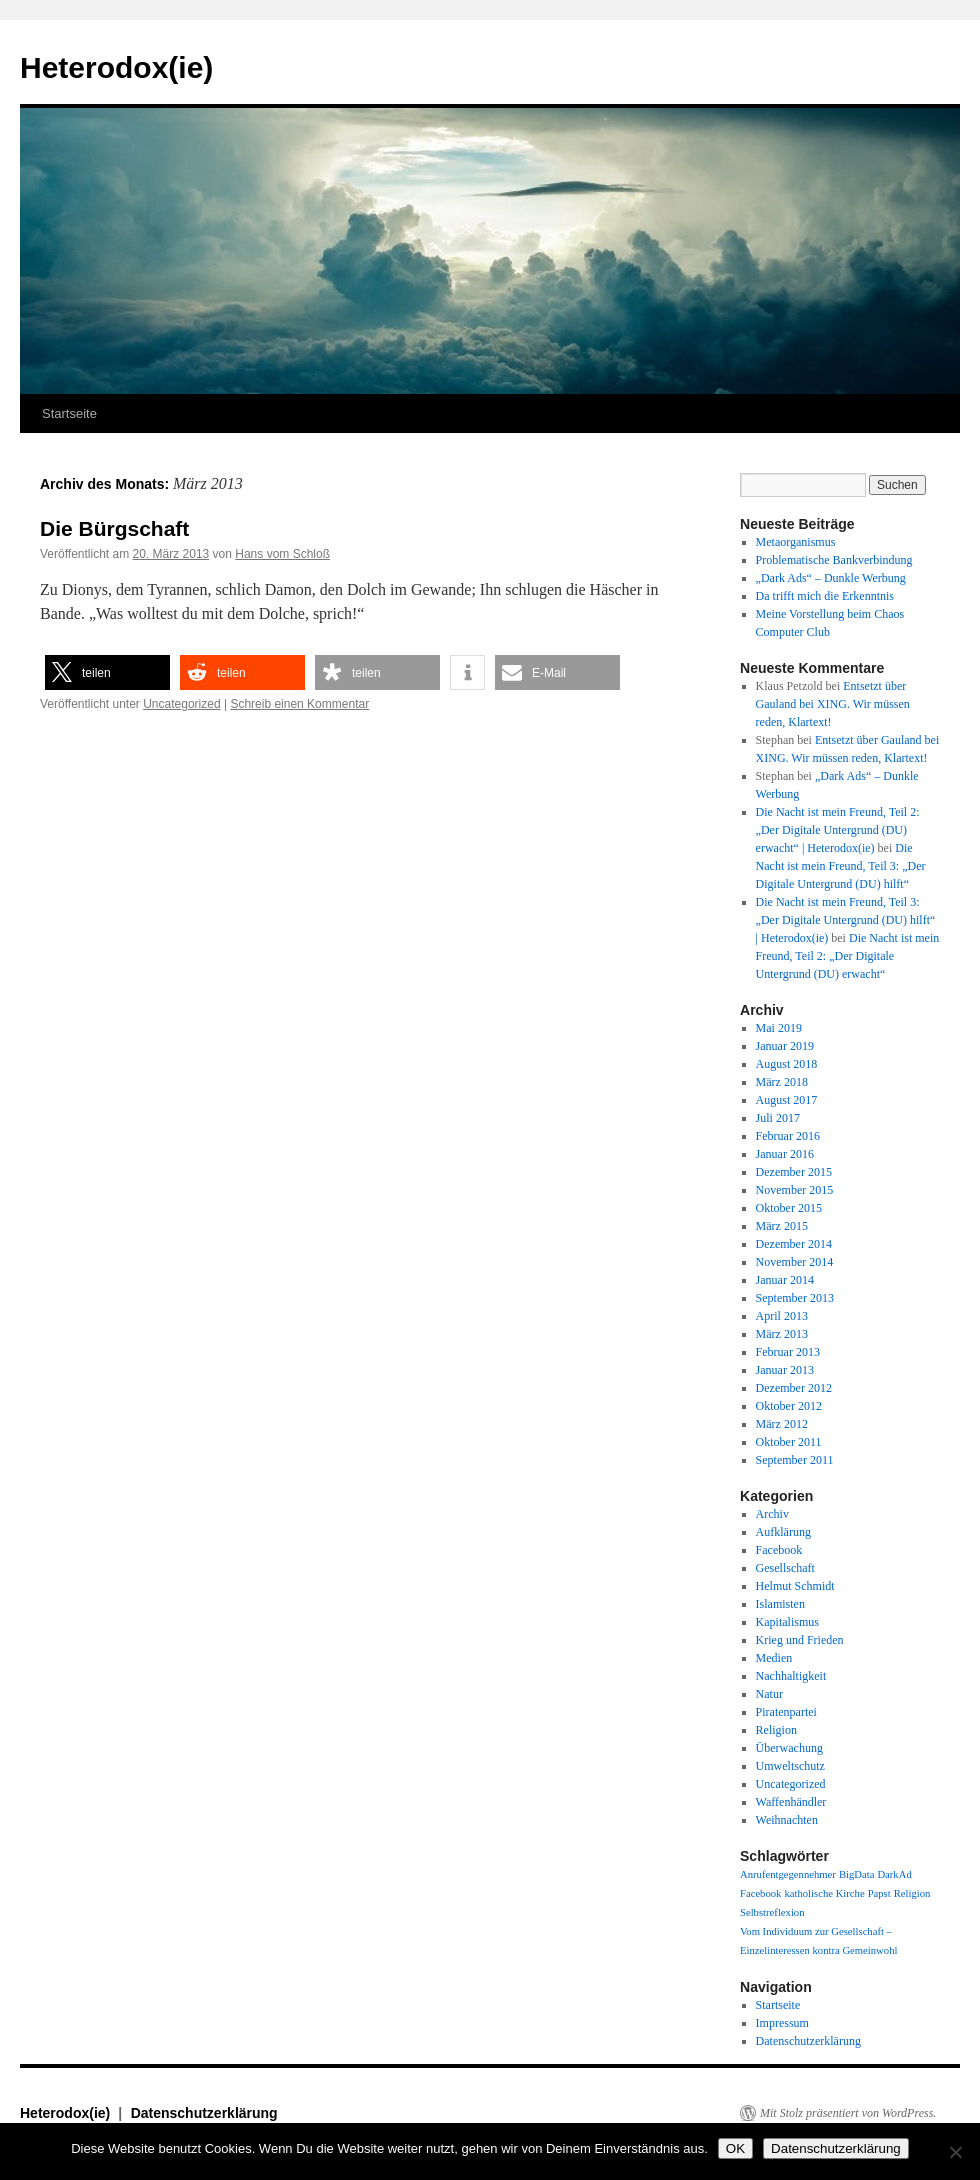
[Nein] (955, 2152)
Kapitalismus (787, 1622)
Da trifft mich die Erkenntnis (825, 596)
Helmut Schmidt (795, 1586)
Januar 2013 (785, 1370)
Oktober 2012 (789, 1406)
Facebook (779, 1550)
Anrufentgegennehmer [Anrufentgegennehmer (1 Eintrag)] (788, 1874)
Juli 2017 (778, 1118)
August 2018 (787, 1064)
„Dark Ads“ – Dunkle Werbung (831, 578)
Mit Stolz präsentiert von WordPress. (848, 2113)
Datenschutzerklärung (808, 2041)
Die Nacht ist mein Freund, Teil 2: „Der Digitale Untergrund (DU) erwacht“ (848, 956)
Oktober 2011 (789, 1442)
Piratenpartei (786, 1712)
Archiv (772, 1514)
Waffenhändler (791, 1802)
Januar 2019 (785, 1046)
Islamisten (780, 1604)
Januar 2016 (785, 1154)
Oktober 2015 (789, 1208)
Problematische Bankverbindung (834, 560)
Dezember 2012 (794, 1388)
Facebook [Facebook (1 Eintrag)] (760, 1893)
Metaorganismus (796, 542)
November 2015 (795, 1190)
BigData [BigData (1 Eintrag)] (857, 1874)
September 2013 (795, 1298)
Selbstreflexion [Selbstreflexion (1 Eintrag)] (772, 1912)
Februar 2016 (788, 1136)
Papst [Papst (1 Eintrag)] (879, 1893)
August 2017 (787, 1100)
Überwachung (789, 1748)
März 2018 (782, 1082)
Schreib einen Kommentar (299, 704)
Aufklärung (783, 1532)
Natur (769, 1694)
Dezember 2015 (794, 1172)
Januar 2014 (785, 1280)
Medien (774, 1658)
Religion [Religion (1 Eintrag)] (912, 1893)
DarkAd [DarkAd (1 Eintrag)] (894, 1874)
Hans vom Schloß (282, 554)
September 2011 (795, 1460)
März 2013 (782, 1334)
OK (735, 2148)
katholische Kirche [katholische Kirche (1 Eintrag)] (824, 1893)
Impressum (782, 2023)
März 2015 (782, 1226)
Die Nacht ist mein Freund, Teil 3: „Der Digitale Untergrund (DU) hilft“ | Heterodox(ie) (846, 920)
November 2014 (795, 1262)
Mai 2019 (779, 1028)
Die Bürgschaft (114, 528)
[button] (107, 672)
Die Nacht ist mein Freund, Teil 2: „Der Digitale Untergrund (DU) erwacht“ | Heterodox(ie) (838, 830)
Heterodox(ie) (116, 67)
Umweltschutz (790, 1766)
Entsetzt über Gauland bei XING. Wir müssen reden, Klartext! (833, 704)
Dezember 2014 (794, 1244)
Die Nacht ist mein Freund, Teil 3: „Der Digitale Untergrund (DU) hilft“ (841, 866)
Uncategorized (181, 704)
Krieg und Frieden (800, 1640)
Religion (776, 1730)
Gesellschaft (785, 1568)
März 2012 (782, 1424)
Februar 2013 (788, 1352)
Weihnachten (787, 1820)
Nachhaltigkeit (791, 1676)
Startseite (69, 413)
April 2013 (782, 1316)
